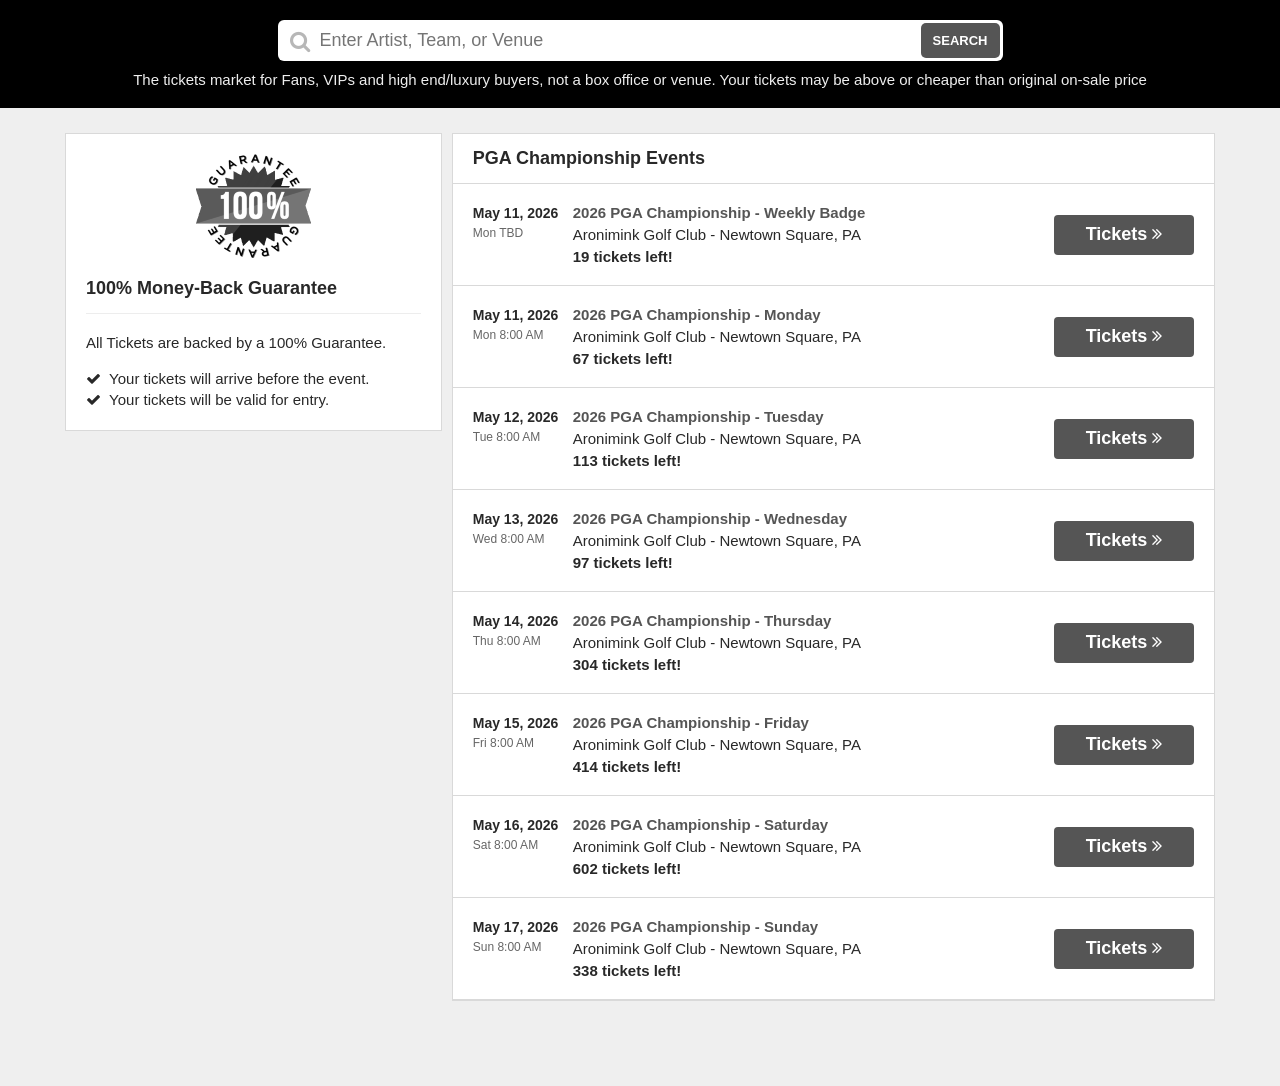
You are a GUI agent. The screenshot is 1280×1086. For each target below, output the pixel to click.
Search (960, 40)
